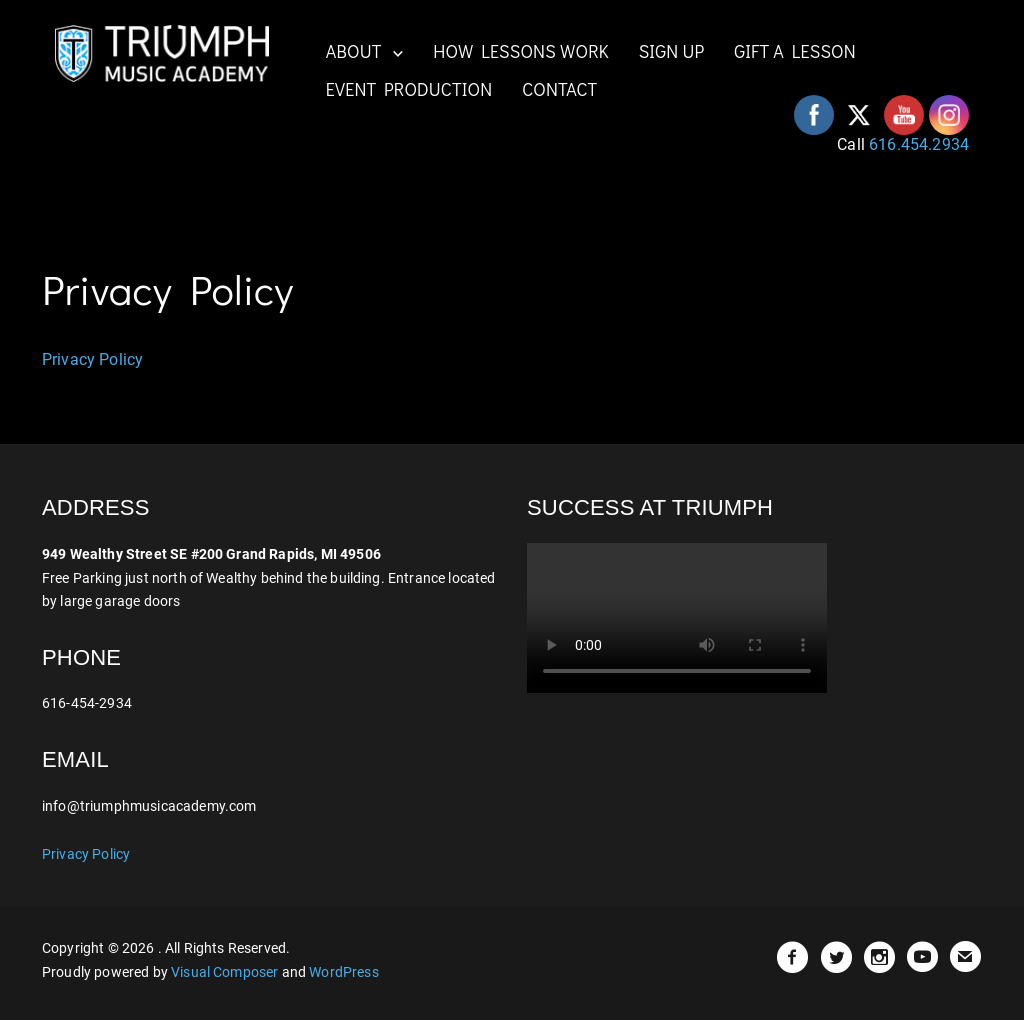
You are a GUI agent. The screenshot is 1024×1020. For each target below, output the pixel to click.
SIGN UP (672, 51)
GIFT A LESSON (795, 51)
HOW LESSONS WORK (520, 51)
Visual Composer (224, 972)
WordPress (343, 972)
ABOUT (354, 51)
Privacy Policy (92, 359)
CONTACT (559, 89)
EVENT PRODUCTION (409, 89)
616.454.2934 (919, 144)
